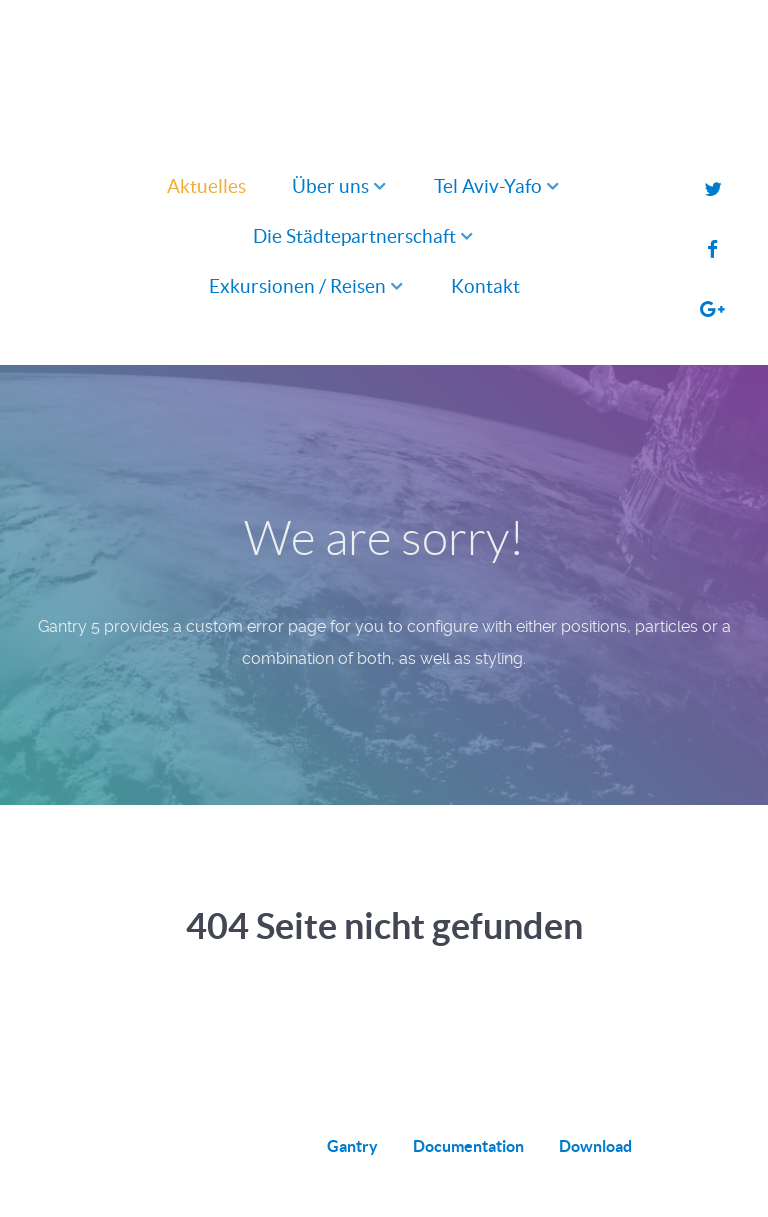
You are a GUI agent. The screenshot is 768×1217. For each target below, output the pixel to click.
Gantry (352, 1146)
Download (595, 1146)
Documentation (468, 1146)
